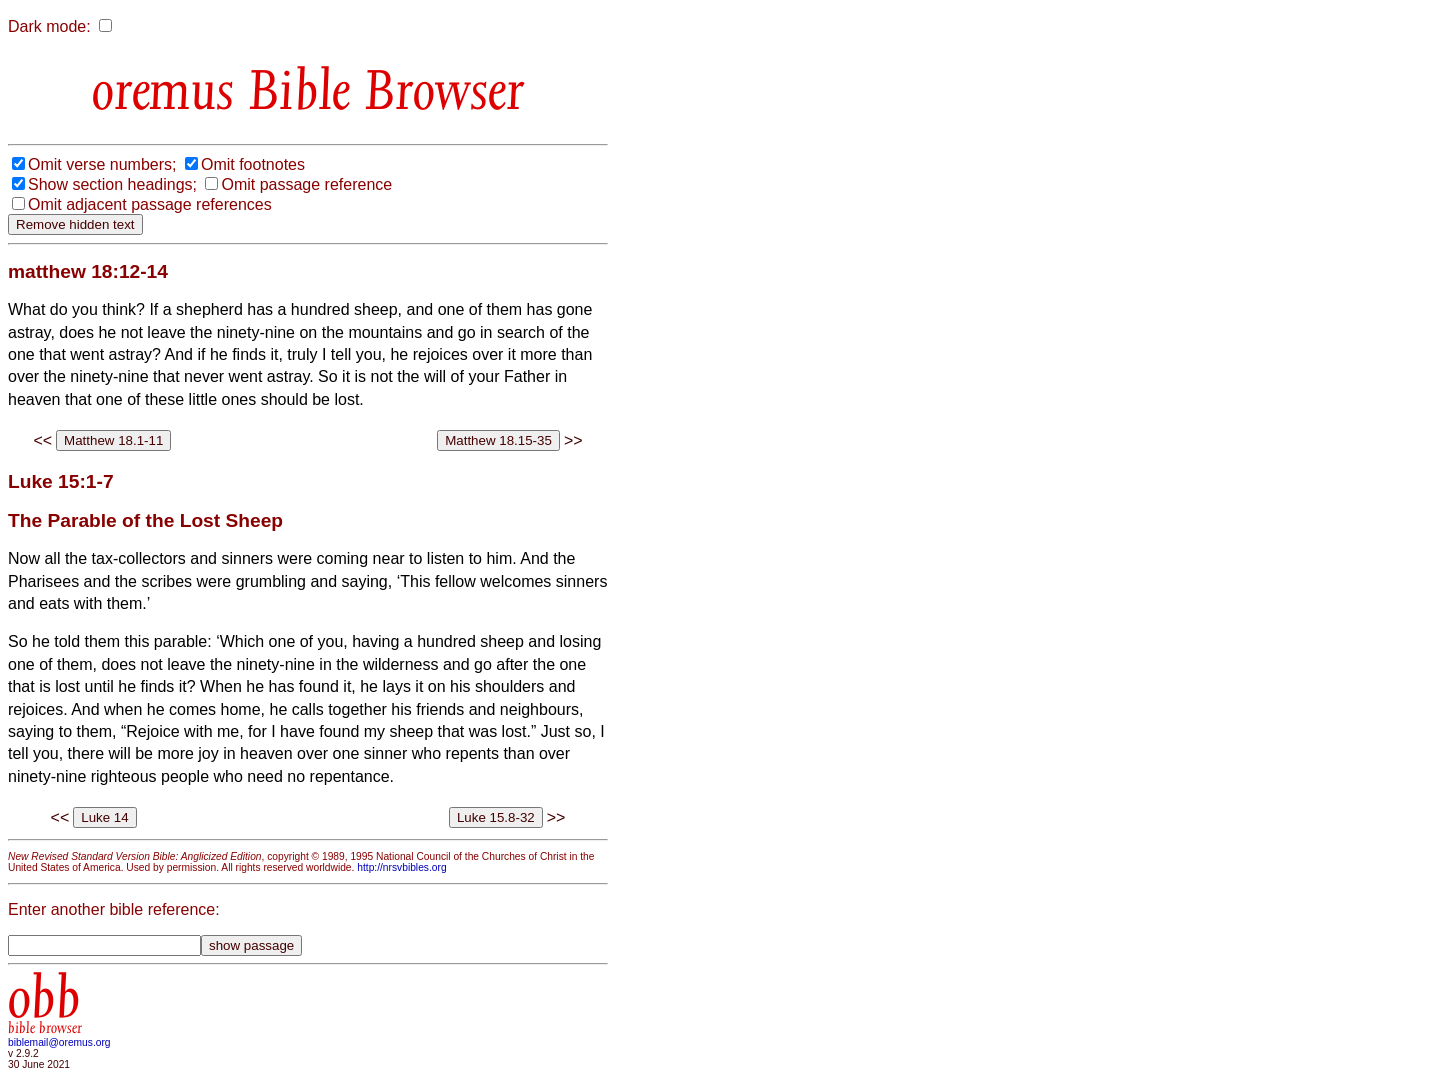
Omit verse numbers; (102, 164)
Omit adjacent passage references (150, 204)
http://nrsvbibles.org (401, 867)
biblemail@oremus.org (59, 1042)
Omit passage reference (306, 184)
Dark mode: (49, 26)
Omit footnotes (253, 164)
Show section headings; (112, 184)
